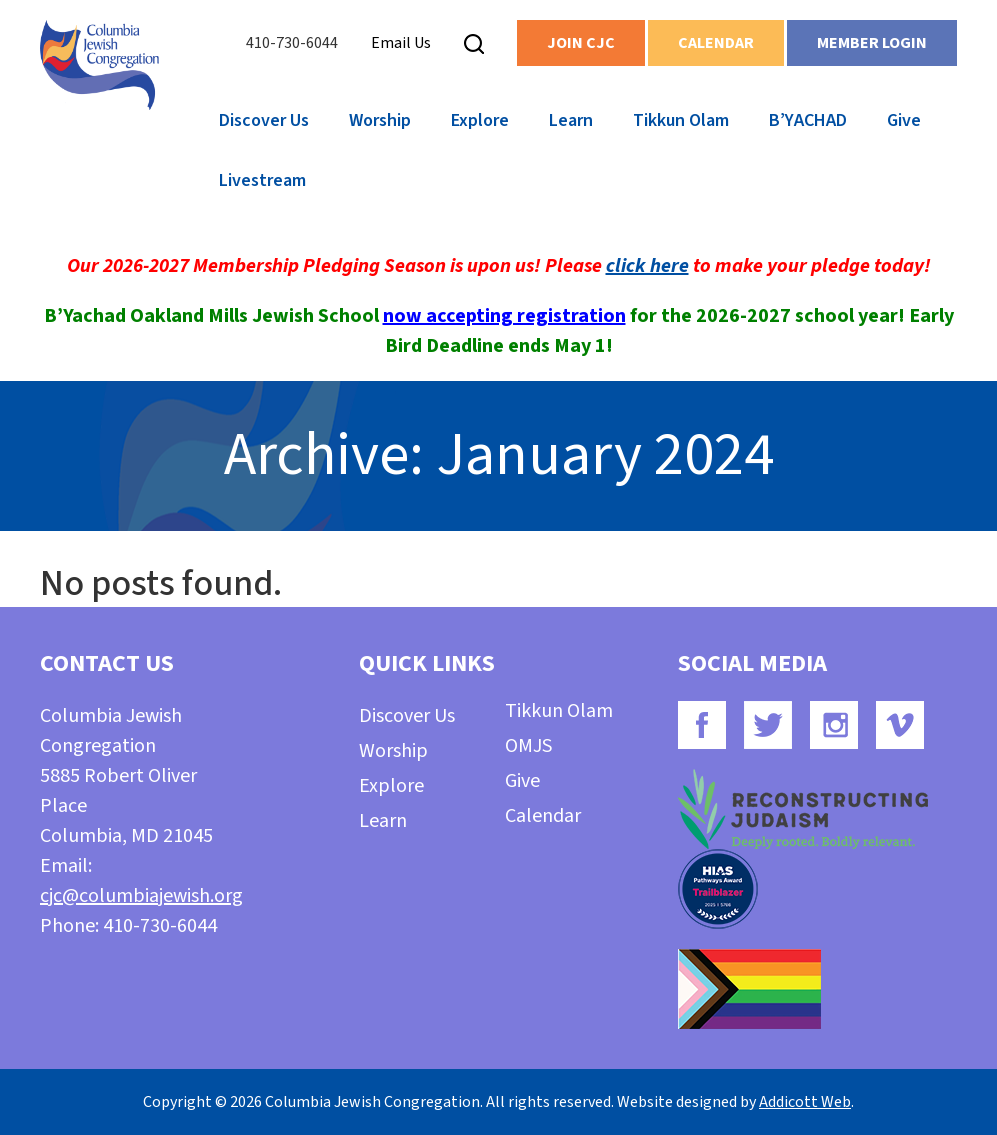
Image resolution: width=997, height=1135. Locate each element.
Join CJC (581, 43)
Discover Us (264, 120)
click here (647, 266)
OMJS (528, 746)
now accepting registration (504, 316)
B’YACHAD (808, 120)
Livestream (262, 180)
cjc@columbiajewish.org (141, 896)
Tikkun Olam (681, 120)
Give (904, 120)
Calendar (716, 43)
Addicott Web (805, 1102)
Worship (380, 120)
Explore (480, 120)
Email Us (401, 43)
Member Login (872, 43)
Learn (571, 120)
